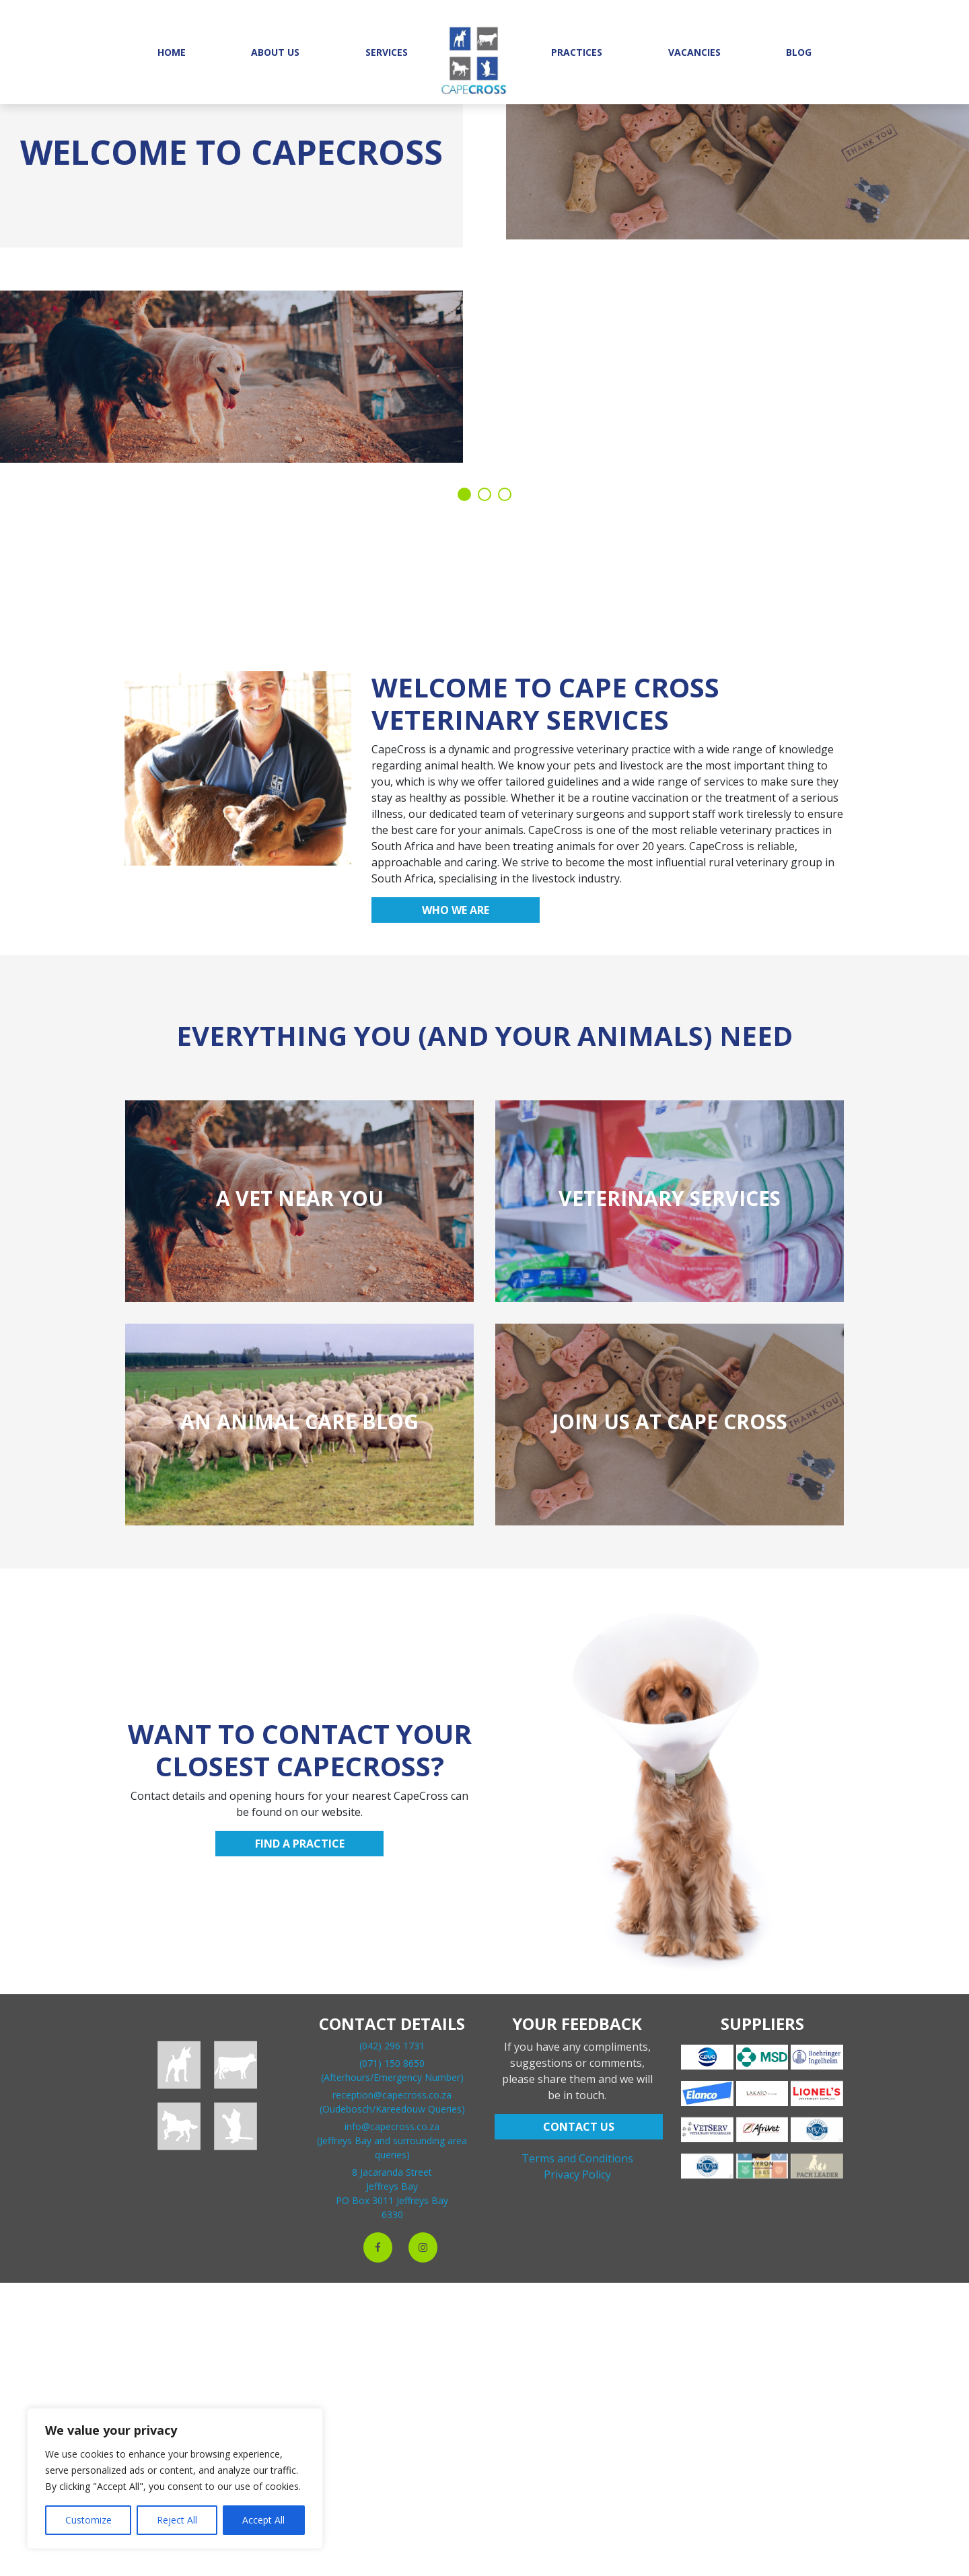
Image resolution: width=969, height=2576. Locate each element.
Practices (576, 52)
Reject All (177, 2519)
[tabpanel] (484, 275)
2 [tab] (484, 494)
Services (386, 52)
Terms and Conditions (577, 2158)
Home (171, 52)
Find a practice (300, 1843)
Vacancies (694, 52)
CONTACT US (578, 2126)
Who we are (455, 910)
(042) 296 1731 (392, 2045)
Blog (799, 52)
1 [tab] (464, 494)
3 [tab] (504, 494)
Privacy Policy (577, 2174)
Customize (88, 2519)
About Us (275, 52)
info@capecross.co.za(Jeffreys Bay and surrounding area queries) (392, 2140)
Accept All (263, 2519)
